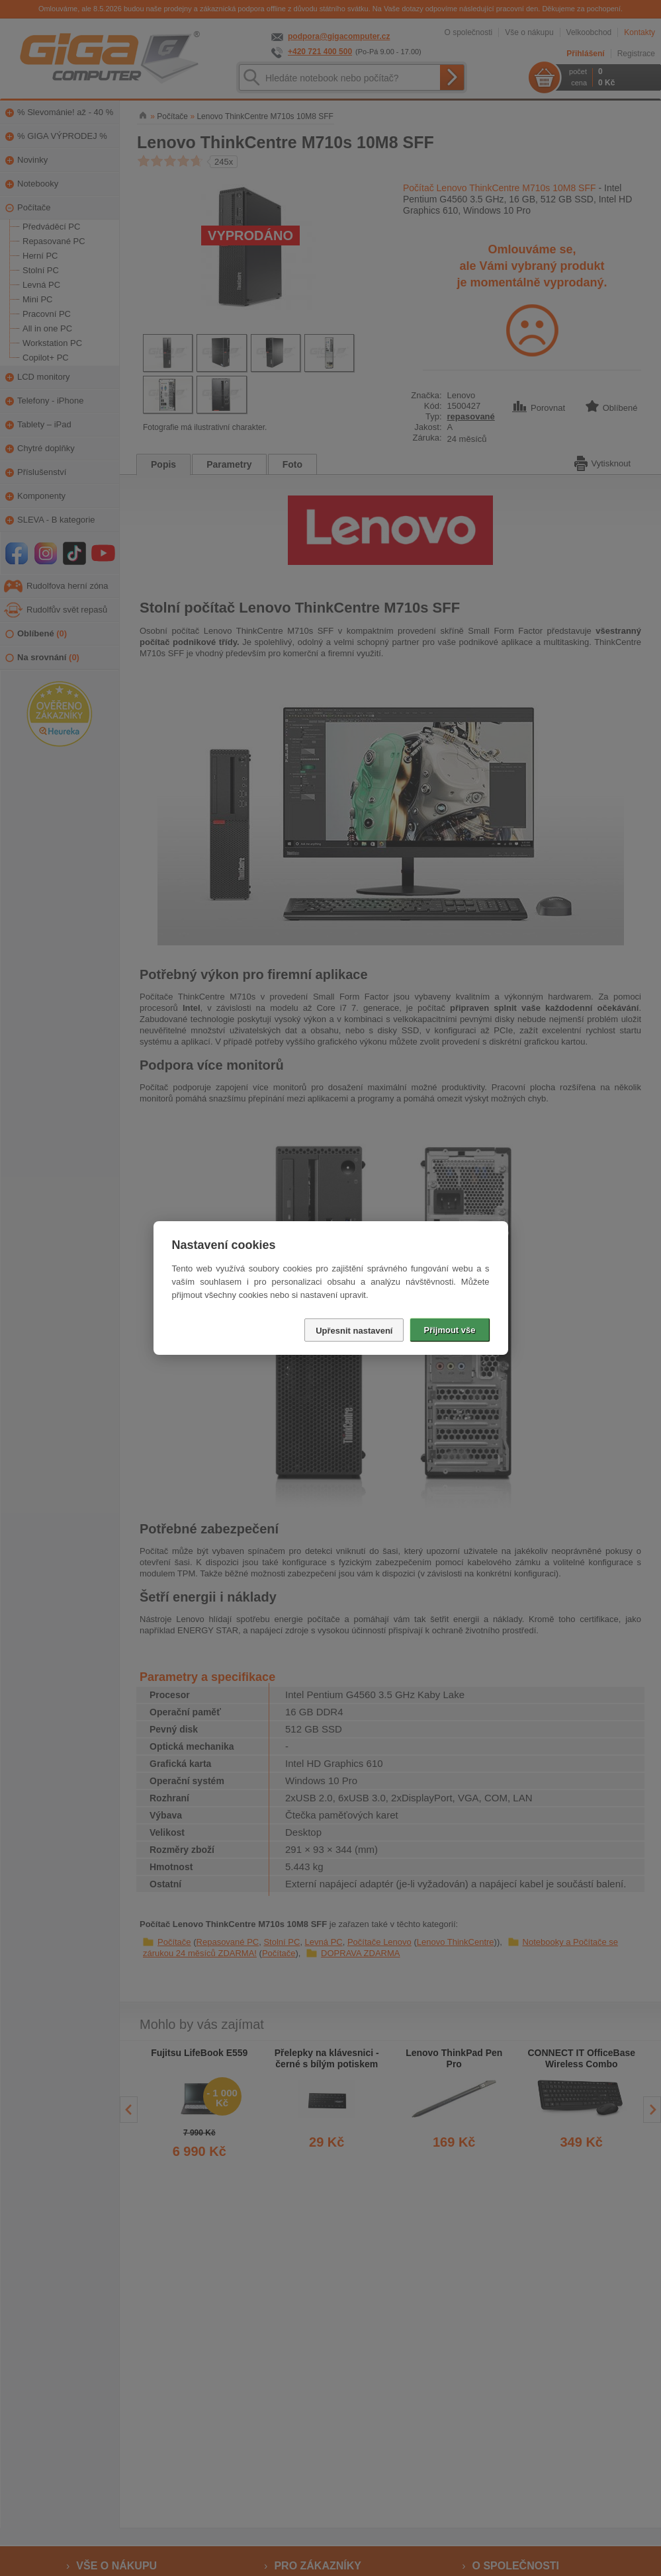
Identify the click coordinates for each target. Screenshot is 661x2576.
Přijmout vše (449, 1330)
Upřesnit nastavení (354, 1331)
